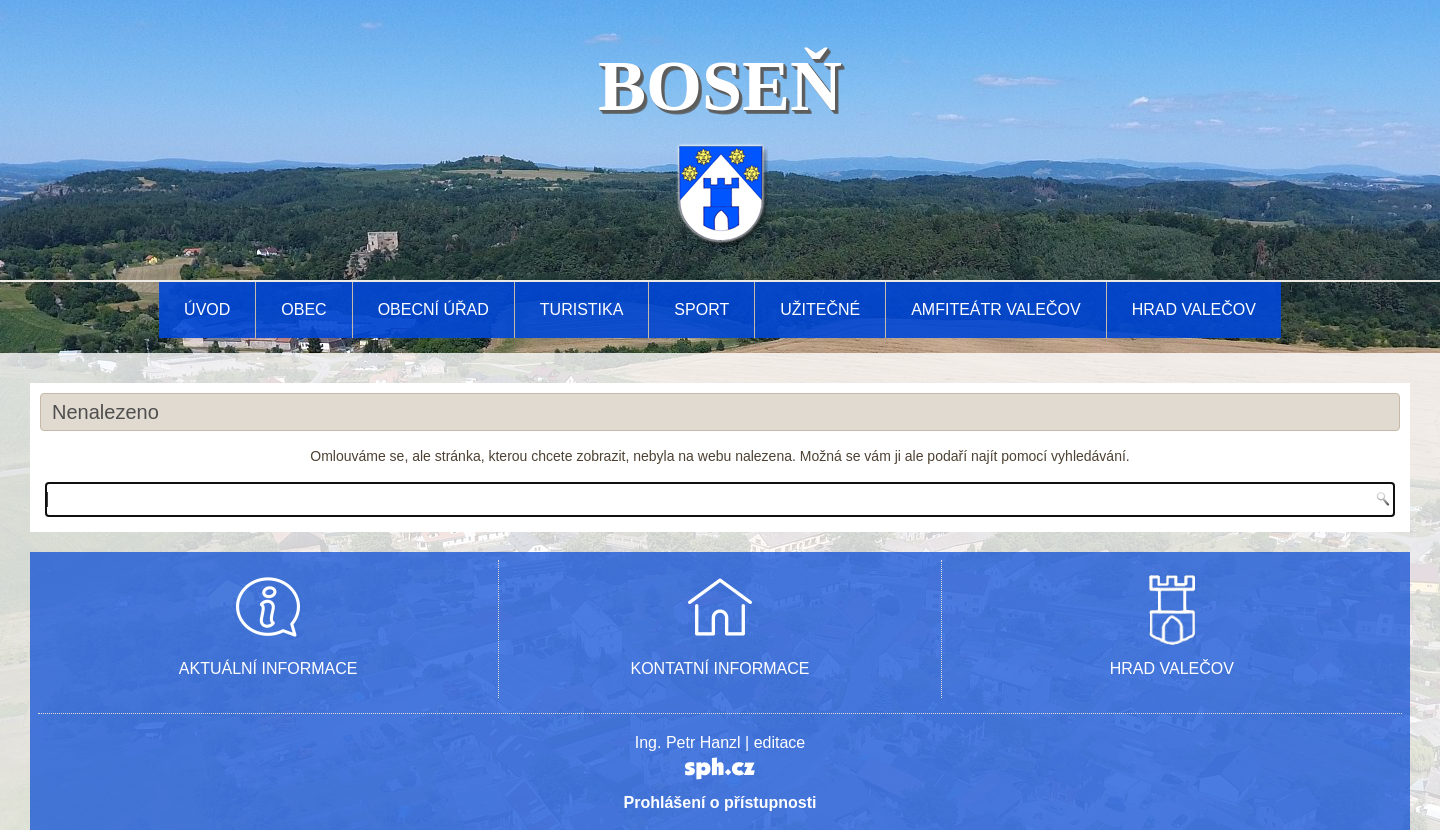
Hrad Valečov (1194, 309)
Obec (303, 309)
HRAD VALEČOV (1172, 668)
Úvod (207, 309)
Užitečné (820, 309)
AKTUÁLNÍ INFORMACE (268, 668)
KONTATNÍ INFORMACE (720, 668)
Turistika (582, 309)
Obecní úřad (433, 309)
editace (780, 742)
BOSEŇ (720, 86)
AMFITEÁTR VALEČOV (996, 309)
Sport (701, 309)
